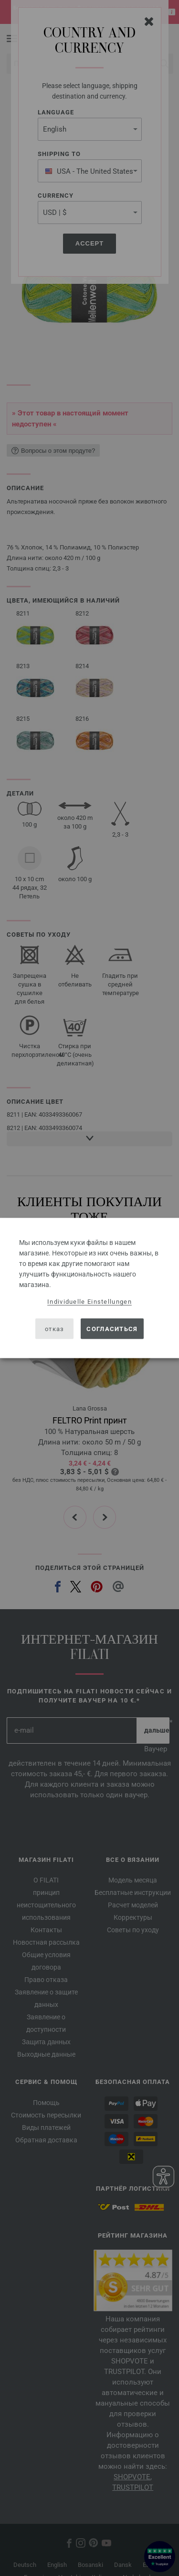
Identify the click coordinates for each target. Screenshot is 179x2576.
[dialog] (89, 1288)
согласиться (111, 1328)
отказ (54, 1328)
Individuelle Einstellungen (89, 1301)
